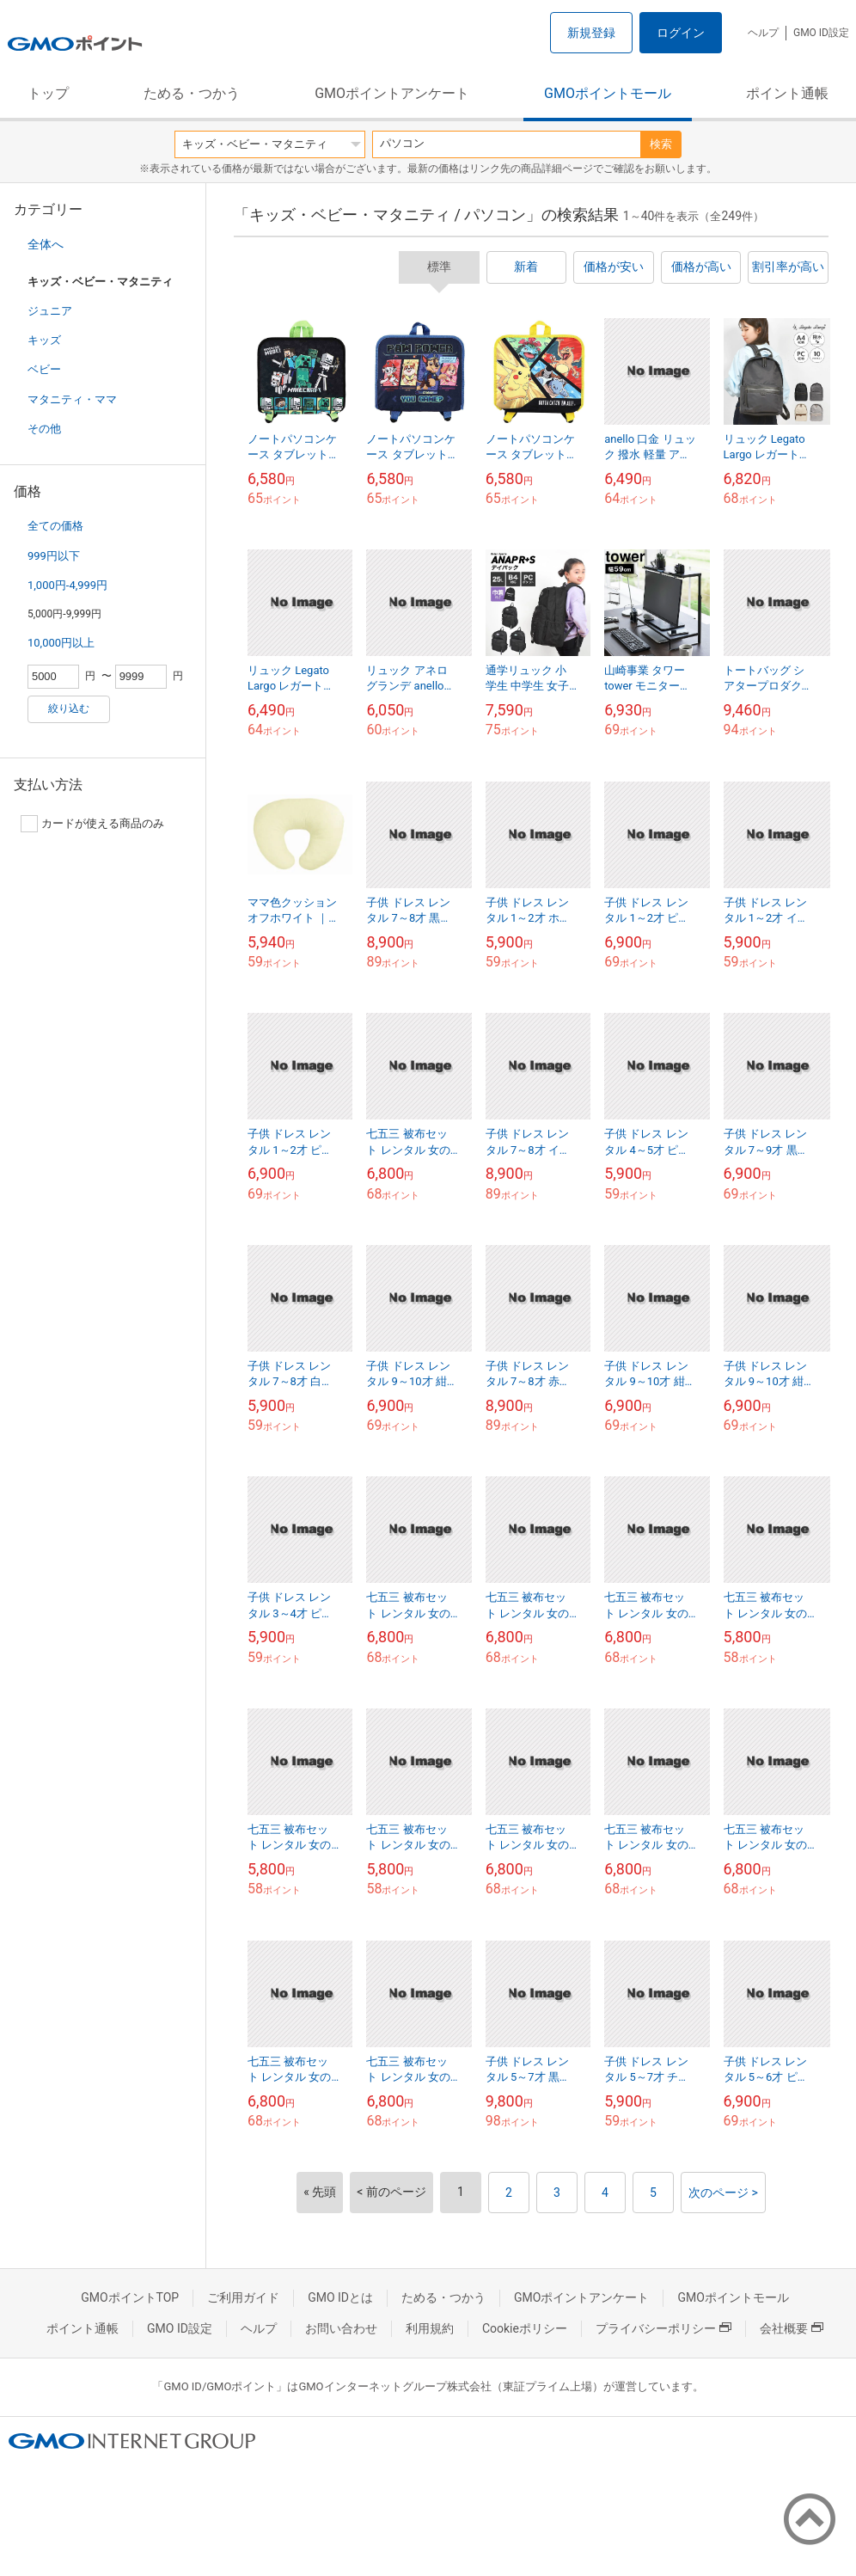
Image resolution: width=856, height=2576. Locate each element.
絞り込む (68, 708)
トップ (48, 93)
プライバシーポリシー (663, 2328)
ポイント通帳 (787, 93)
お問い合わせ (341, 2328)
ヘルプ (763, 33)
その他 (44, 428)
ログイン (681, 33)
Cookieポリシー (524, 2328)
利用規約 (430, 2328)
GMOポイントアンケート (392, 93)
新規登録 (591, 33)
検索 (661, 144)
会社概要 (791, 2328)
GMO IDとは (340, 2297)
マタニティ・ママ (72, 399)
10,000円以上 (61, 642)
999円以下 (54, 555)
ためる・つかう (192, 93)
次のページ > (723, 2192)
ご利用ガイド (243, 2297)
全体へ (46, 244)
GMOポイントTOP (130, 2297)
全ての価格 (55, 525)
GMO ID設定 (821, 33)
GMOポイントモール (607, 93)
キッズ (44, 340)
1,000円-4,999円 (67, 585)
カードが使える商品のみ (92, 823)
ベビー (44, 369)
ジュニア (50, 310)
